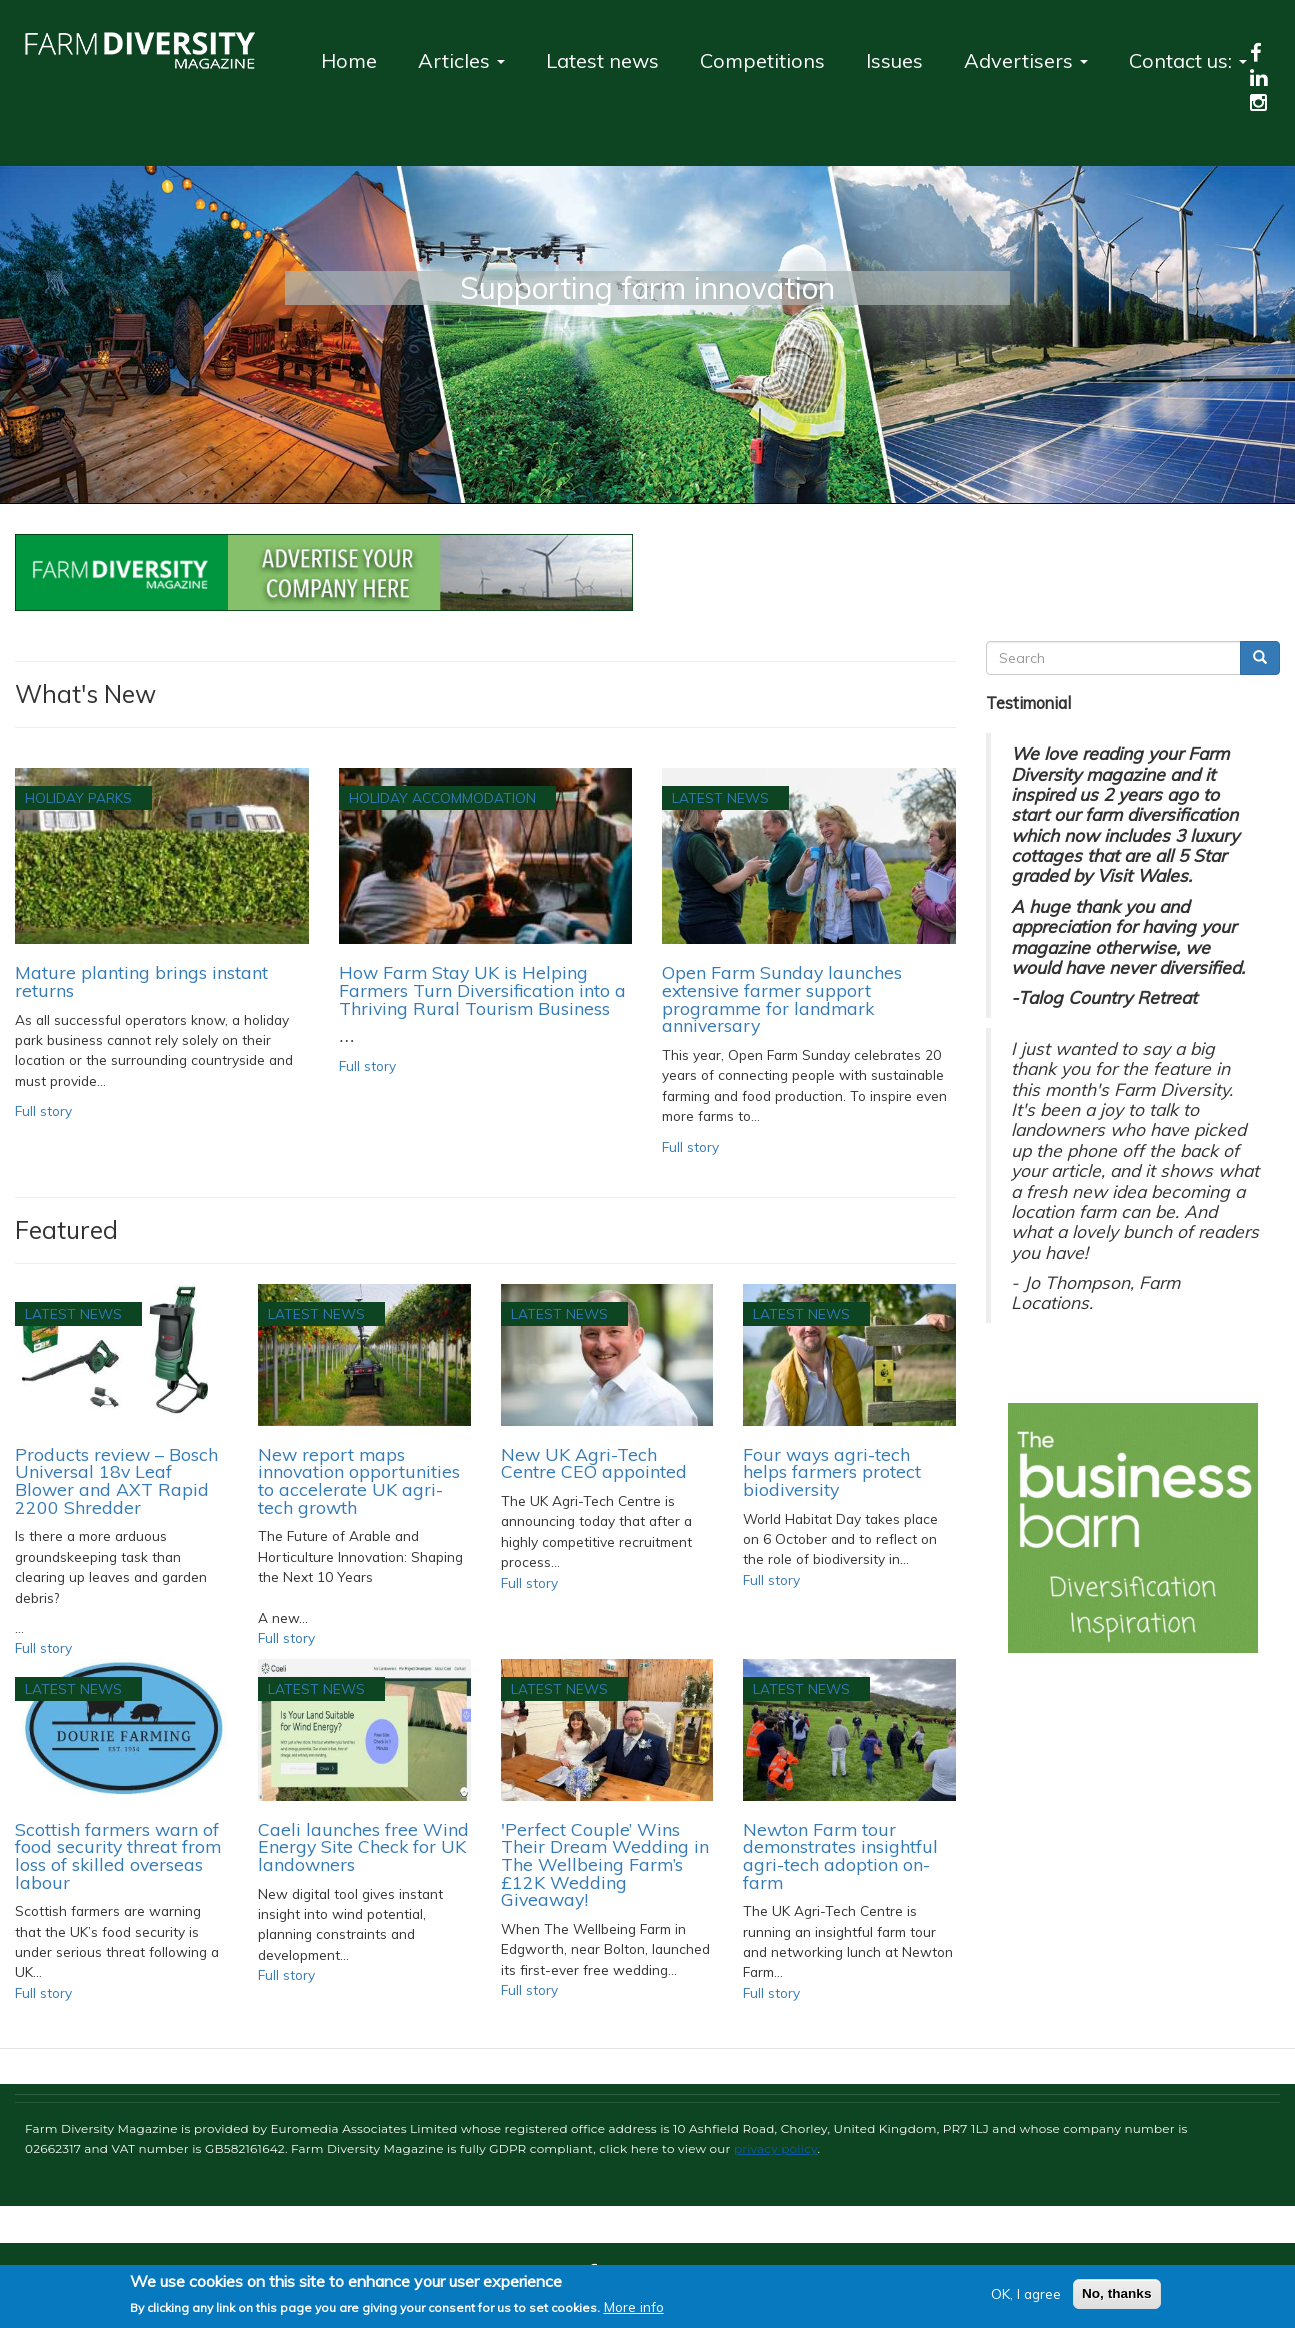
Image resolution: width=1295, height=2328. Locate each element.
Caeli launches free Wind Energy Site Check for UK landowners (363, 1846)
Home (349, 60)
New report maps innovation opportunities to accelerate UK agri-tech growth (359, 1480)
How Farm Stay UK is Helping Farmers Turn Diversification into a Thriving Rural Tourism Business (482, 989)
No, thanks (1117, 2293)
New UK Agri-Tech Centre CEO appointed (594, 1463)
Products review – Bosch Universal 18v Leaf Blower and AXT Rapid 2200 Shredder (116, 1480)
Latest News (720, 797)
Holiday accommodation (442, 797)
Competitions (762, 60)
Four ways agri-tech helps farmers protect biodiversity (832, 1471)
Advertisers (1026, 60)
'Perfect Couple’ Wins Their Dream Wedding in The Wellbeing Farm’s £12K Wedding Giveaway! (605, 1864)
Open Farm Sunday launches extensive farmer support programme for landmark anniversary (782, 998)
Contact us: (1188, 60)
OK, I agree (1026, 2293)
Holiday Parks (78, 797)
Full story (43, 1110)
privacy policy (776, 2148)
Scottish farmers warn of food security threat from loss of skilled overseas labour (118, 1855)
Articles (461, 60)
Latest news (602, 60)
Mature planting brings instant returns (141, 981)
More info (634, 2306)
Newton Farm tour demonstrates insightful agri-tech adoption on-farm (840, 1855)
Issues (894, 60)
